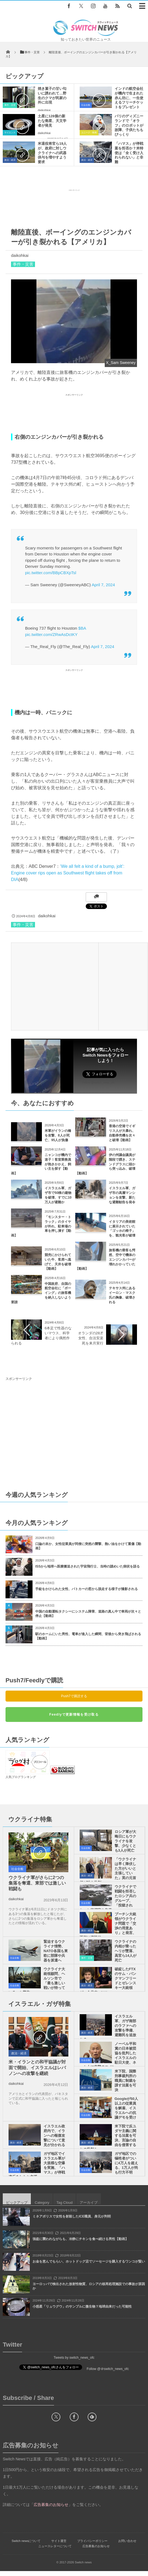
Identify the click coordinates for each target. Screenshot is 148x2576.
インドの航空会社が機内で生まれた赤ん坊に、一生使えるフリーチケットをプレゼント (129, 98)
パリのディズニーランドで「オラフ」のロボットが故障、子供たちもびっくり (129, 125)
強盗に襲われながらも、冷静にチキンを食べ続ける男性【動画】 (80, 2239)
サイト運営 (58, 2540)
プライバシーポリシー (92, 2540)
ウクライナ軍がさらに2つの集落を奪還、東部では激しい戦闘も (37, 1883)
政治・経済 (9, 160)
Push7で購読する (74, 1696)
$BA (82, 628)
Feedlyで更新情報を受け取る (74, 1714)
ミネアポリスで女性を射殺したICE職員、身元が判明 (72, 2216)
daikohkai (44, 110)
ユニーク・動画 (89, 132)
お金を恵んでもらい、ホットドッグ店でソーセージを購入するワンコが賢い (89, 2261)
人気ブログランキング (21, 1777)
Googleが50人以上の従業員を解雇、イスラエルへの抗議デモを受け (126, 2108)
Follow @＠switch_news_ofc (108, 2369)
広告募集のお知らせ (96, 2546)
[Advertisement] (74, 207)
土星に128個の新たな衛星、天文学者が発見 (52, 120)
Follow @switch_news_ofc (98, 1082)
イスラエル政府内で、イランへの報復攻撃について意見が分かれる (54, 2135)
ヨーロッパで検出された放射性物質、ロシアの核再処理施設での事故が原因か (89, 2286)
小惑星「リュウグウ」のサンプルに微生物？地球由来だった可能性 (82, 2306)
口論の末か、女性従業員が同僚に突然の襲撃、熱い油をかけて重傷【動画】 (88, 1546)
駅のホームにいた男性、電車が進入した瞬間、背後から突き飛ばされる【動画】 (88, 1636)
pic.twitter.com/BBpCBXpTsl (50, 572)
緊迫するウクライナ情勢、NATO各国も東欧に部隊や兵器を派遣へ (56, 1950)
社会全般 (85, 105)
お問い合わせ (127, 2540)
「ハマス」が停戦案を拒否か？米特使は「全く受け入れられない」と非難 (129, 152)
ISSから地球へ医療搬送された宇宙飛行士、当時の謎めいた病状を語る (87, 1566)
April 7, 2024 (103, 584)
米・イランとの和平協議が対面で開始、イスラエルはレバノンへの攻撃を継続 (37, 2068)
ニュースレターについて (55, 2546)
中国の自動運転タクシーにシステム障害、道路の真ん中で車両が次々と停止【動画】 (88, 1614)
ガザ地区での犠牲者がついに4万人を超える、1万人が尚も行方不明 (126, 2163)
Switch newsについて (26, 2540)
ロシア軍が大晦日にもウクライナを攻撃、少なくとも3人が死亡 (125, 1841)
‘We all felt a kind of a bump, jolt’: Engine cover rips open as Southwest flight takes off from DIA (67, 873)
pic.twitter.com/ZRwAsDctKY (51, 634)
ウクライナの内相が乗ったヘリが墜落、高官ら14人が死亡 (125, 1950)
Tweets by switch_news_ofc (73, 2358)
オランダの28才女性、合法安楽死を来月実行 (90, 1338)
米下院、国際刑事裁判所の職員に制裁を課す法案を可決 (125, 2080)
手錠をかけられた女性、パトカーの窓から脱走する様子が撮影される (86, 1589)
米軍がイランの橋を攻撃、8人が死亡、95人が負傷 (58, 1135)
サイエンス (9, 132)
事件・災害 (9, 105)
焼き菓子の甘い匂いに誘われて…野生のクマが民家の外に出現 (52, 96)
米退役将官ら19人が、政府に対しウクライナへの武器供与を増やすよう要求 (52, 152)
